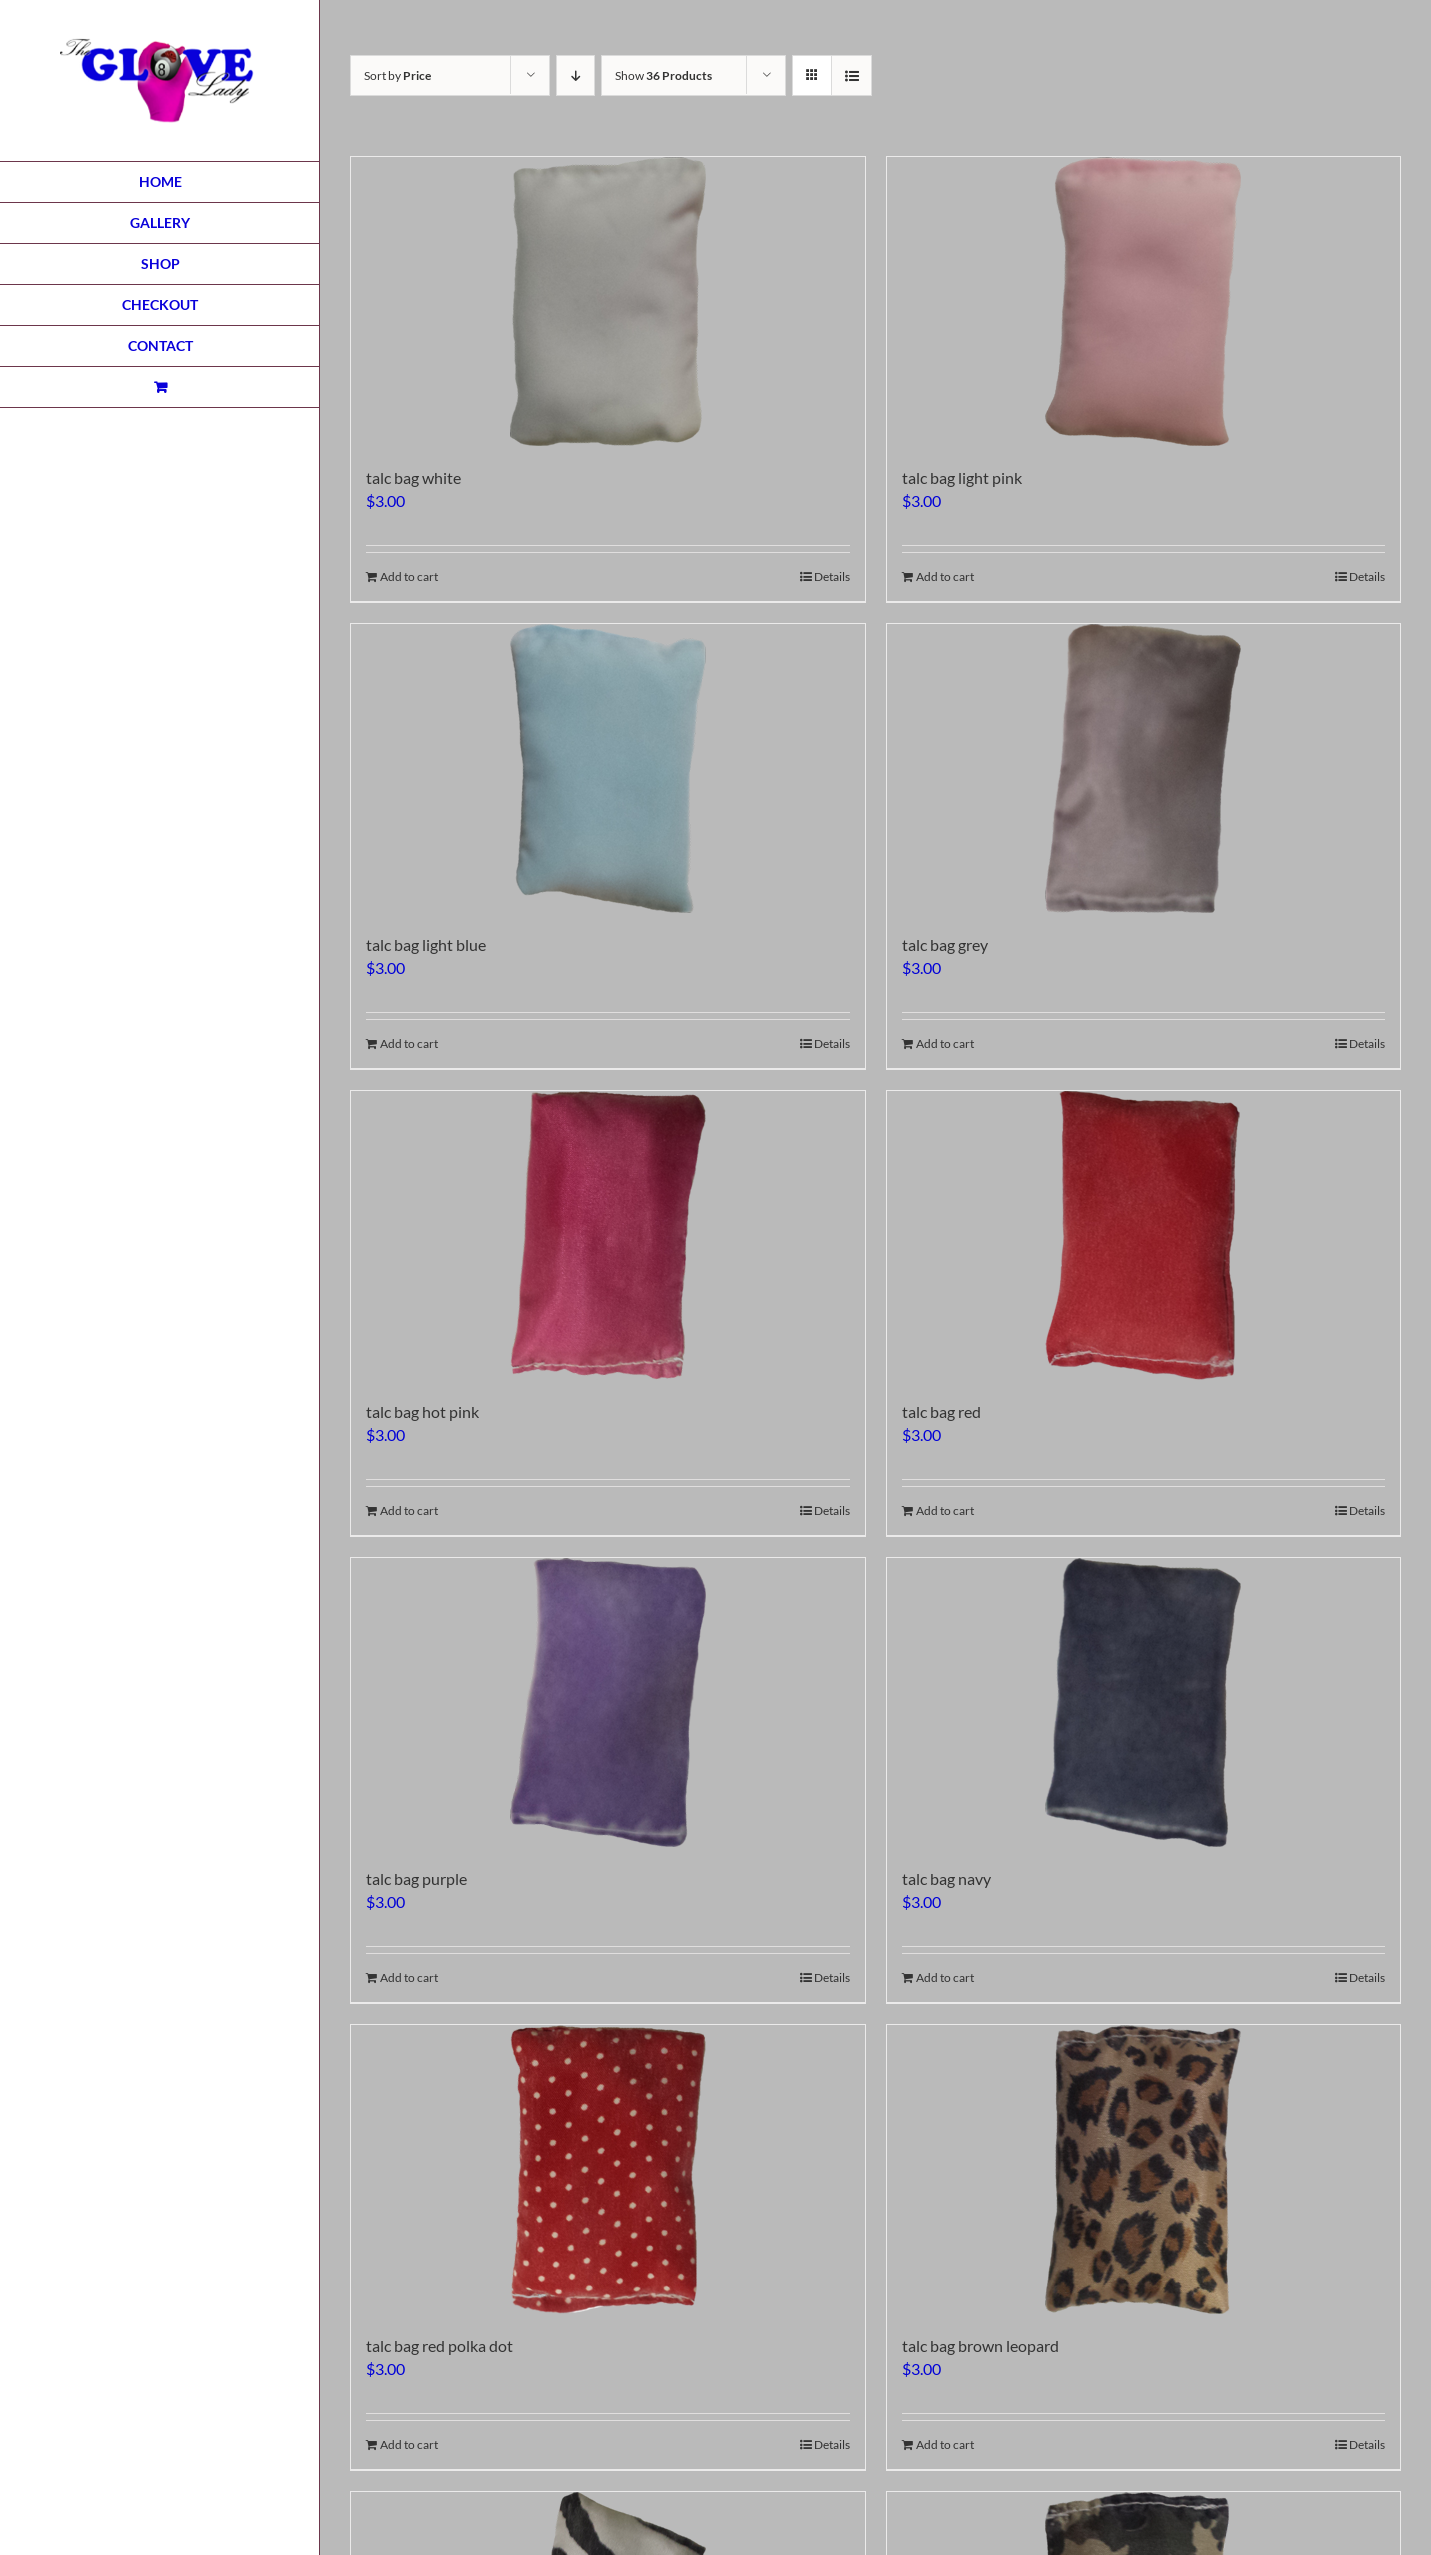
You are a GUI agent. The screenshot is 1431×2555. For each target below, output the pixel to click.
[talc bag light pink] (1144, 301)
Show (663, 75)
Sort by (397, 75)
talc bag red (941, 1411)
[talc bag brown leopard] (1144, 2169)
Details (832, 576)
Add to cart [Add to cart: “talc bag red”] (945, 1510)
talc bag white (413, 477)
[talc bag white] (608, 301)
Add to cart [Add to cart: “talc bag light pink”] (945, 576)
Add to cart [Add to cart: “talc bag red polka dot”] (409, 2444)
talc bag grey (945, 944)
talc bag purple (416, 1878)
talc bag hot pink (422, 1411)
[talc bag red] (1144, 1235)
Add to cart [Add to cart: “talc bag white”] (409, 576)
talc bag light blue (426, 944)
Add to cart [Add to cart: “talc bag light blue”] (409, 1043)
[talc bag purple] (608, 1702)
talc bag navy (946, 1878)
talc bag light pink (962, 477)
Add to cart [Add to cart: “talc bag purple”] (409, 1977)
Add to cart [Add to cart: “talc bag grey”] (945, 1043)
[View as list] (851, 75)
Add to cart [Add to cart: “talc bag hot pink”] (409, 1510)
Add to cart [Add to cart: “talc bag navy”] (945, 1977)
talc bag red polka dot (439, 2345)
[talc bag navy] (1144, 1702)
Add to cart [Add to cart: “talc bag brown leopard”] (945, 2444)
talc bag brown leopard (980, 2345)
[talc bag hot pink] (608, 1235)
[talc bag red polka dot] (608, 2169)
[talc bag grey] (1144, 768)
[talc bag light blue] (608, 768)
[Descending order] (575, 75)
